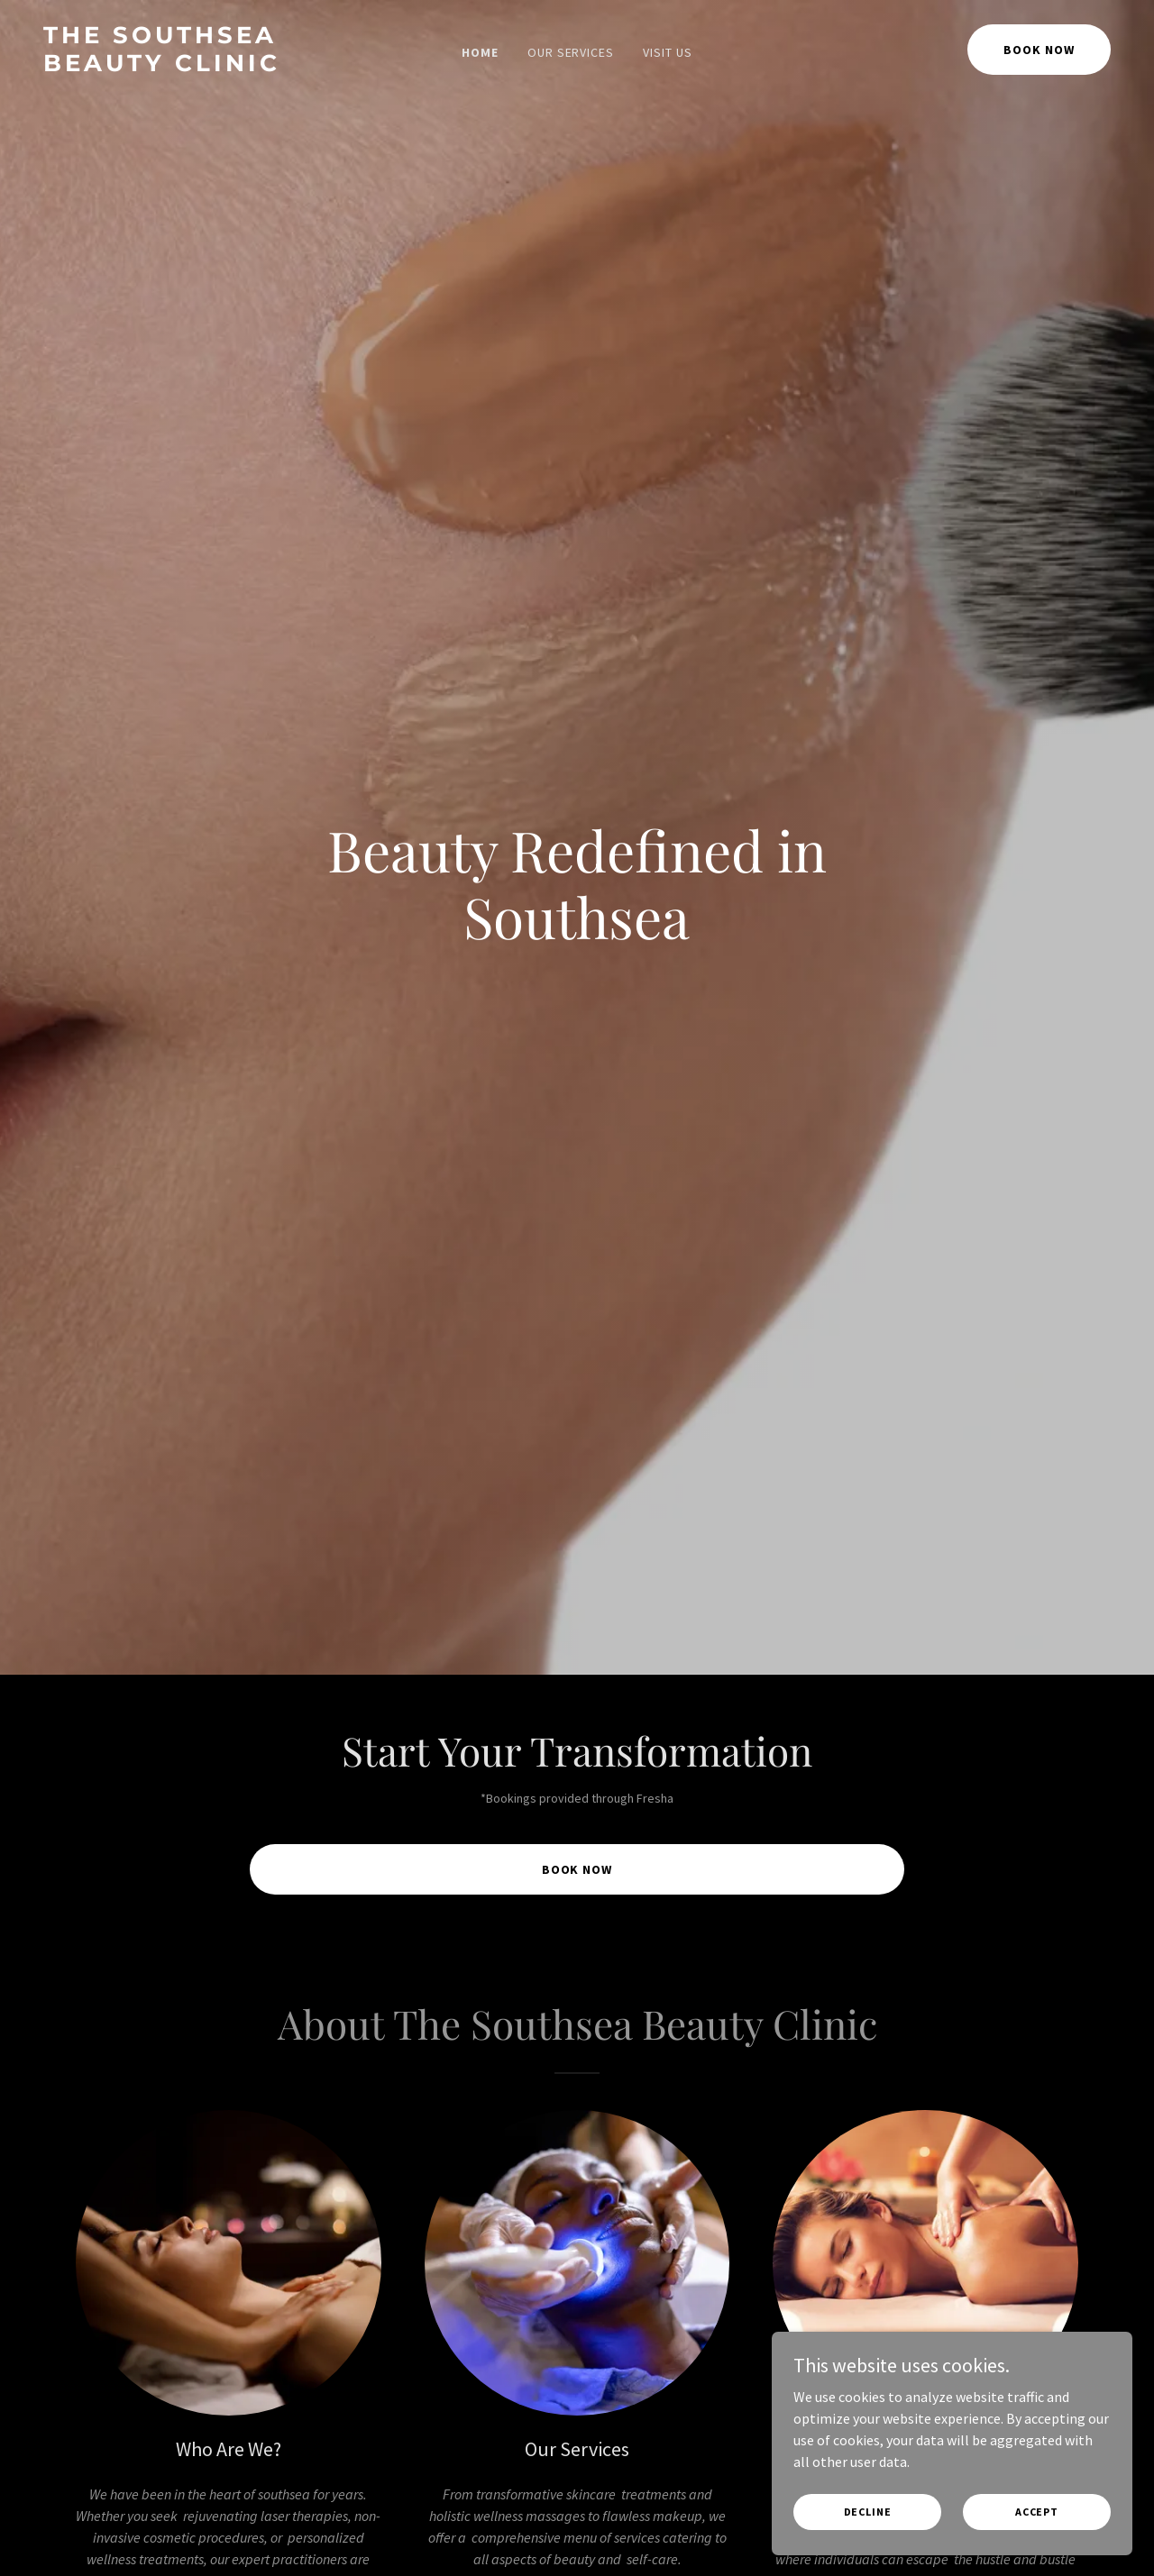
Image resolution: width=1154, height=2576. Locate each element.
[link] (184, 66)
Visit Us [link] (667, 52)
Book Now (1039, 49)
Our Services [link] (571, 52)
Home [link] (480, 52)
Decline (868, 2511)
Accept (1036, 2511)
